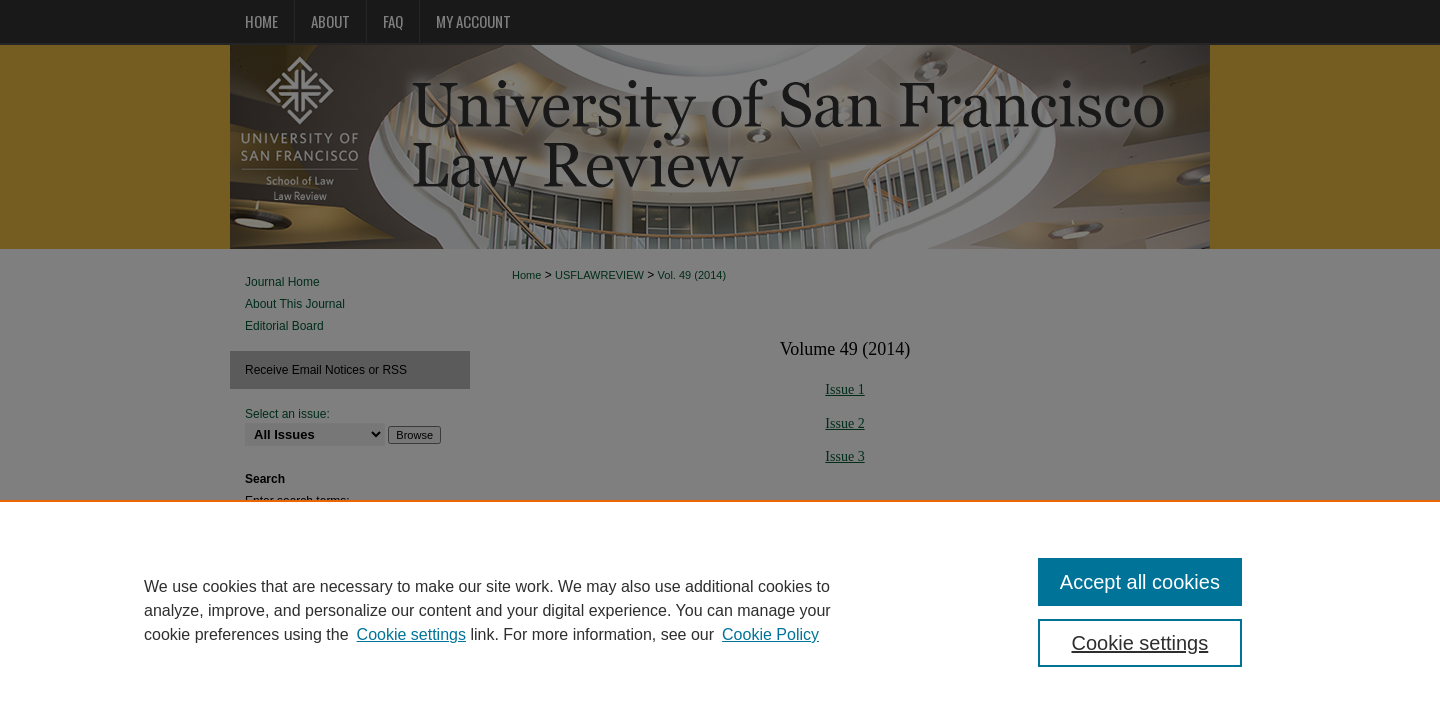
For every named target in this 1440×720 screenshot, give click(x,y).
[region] (720, 610)
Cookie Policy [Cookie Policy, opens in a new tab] (770, 634)
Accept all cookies (1140, 582)
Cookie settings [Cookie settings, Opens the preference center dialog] (1140, 643)
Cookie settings (411, 634)
